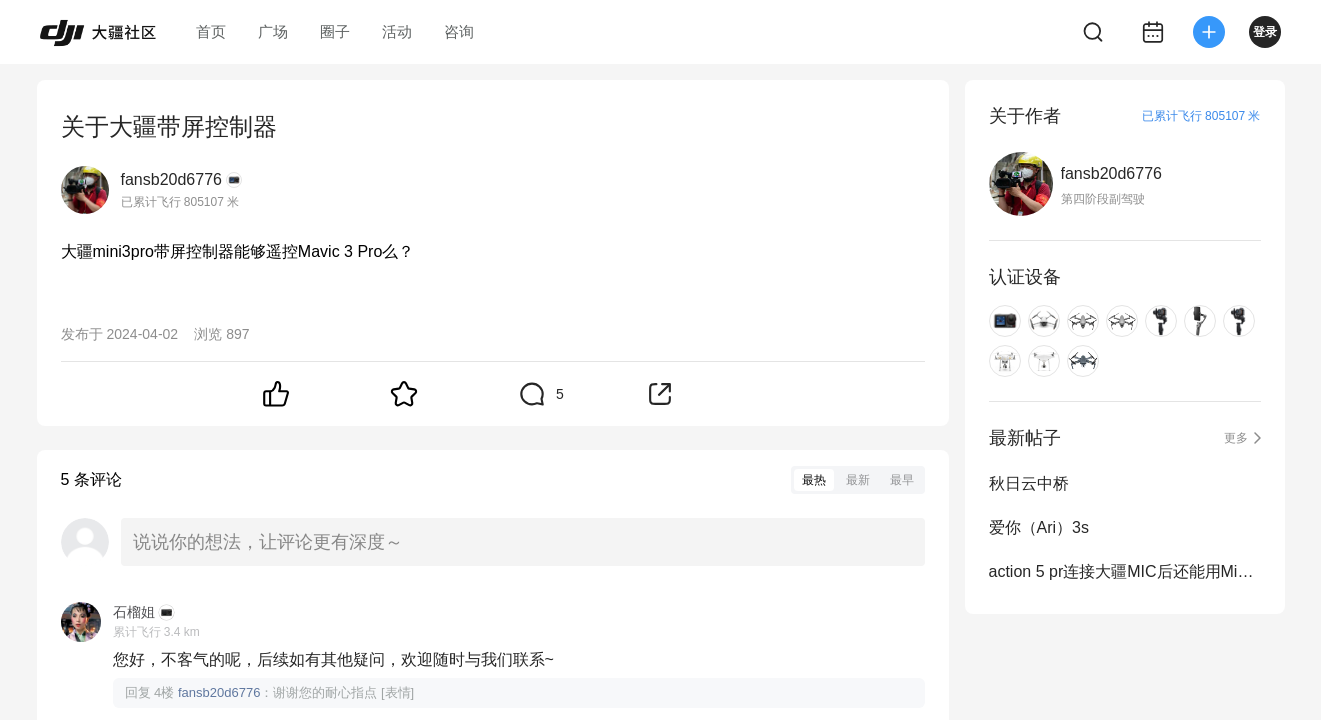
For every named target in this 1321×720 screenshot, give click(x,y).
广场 (273, 31)
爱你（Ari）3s (1039, 527)
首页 (211, 31)
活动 (397, 31)
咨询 (459, 31)
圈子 (335, 31)
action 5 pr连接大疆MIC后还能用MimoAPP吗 (1125, 571)
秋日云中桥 (1029, 483)
